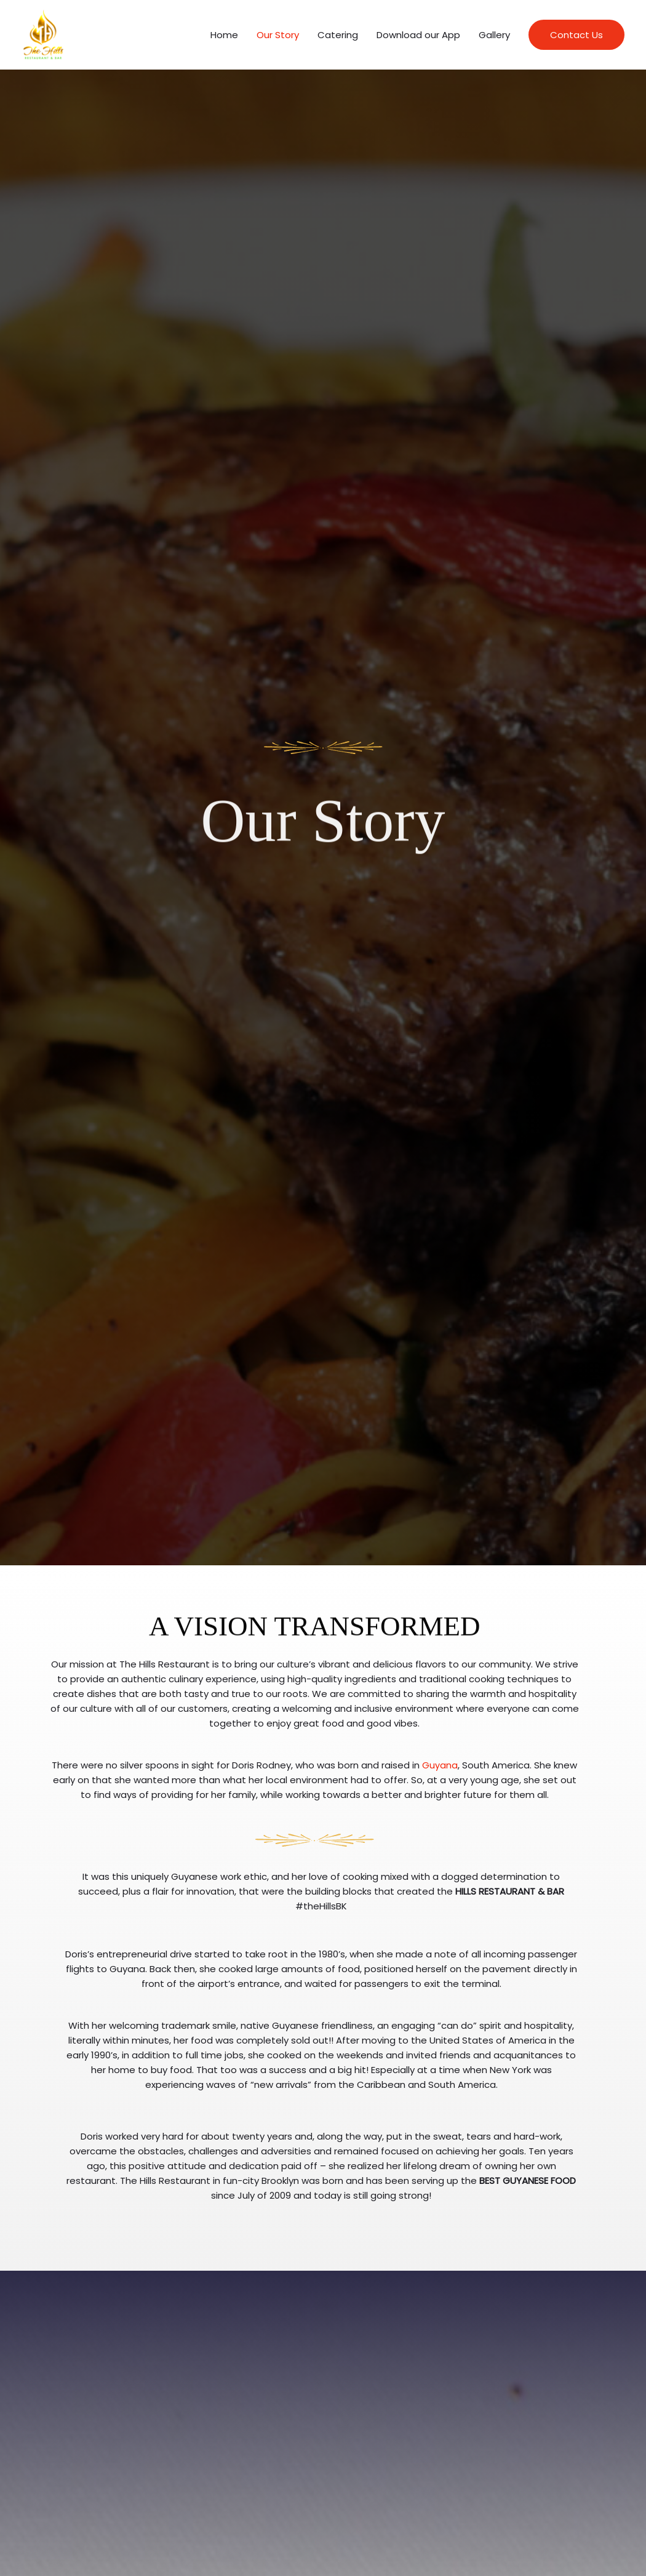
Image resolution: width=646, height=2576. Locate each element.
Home (224, 37)
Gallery (494, 37)
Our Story (278, 37)
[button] (576, 38)
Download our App (418, 37)
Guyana (440, 1771)
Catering (337, 37)
